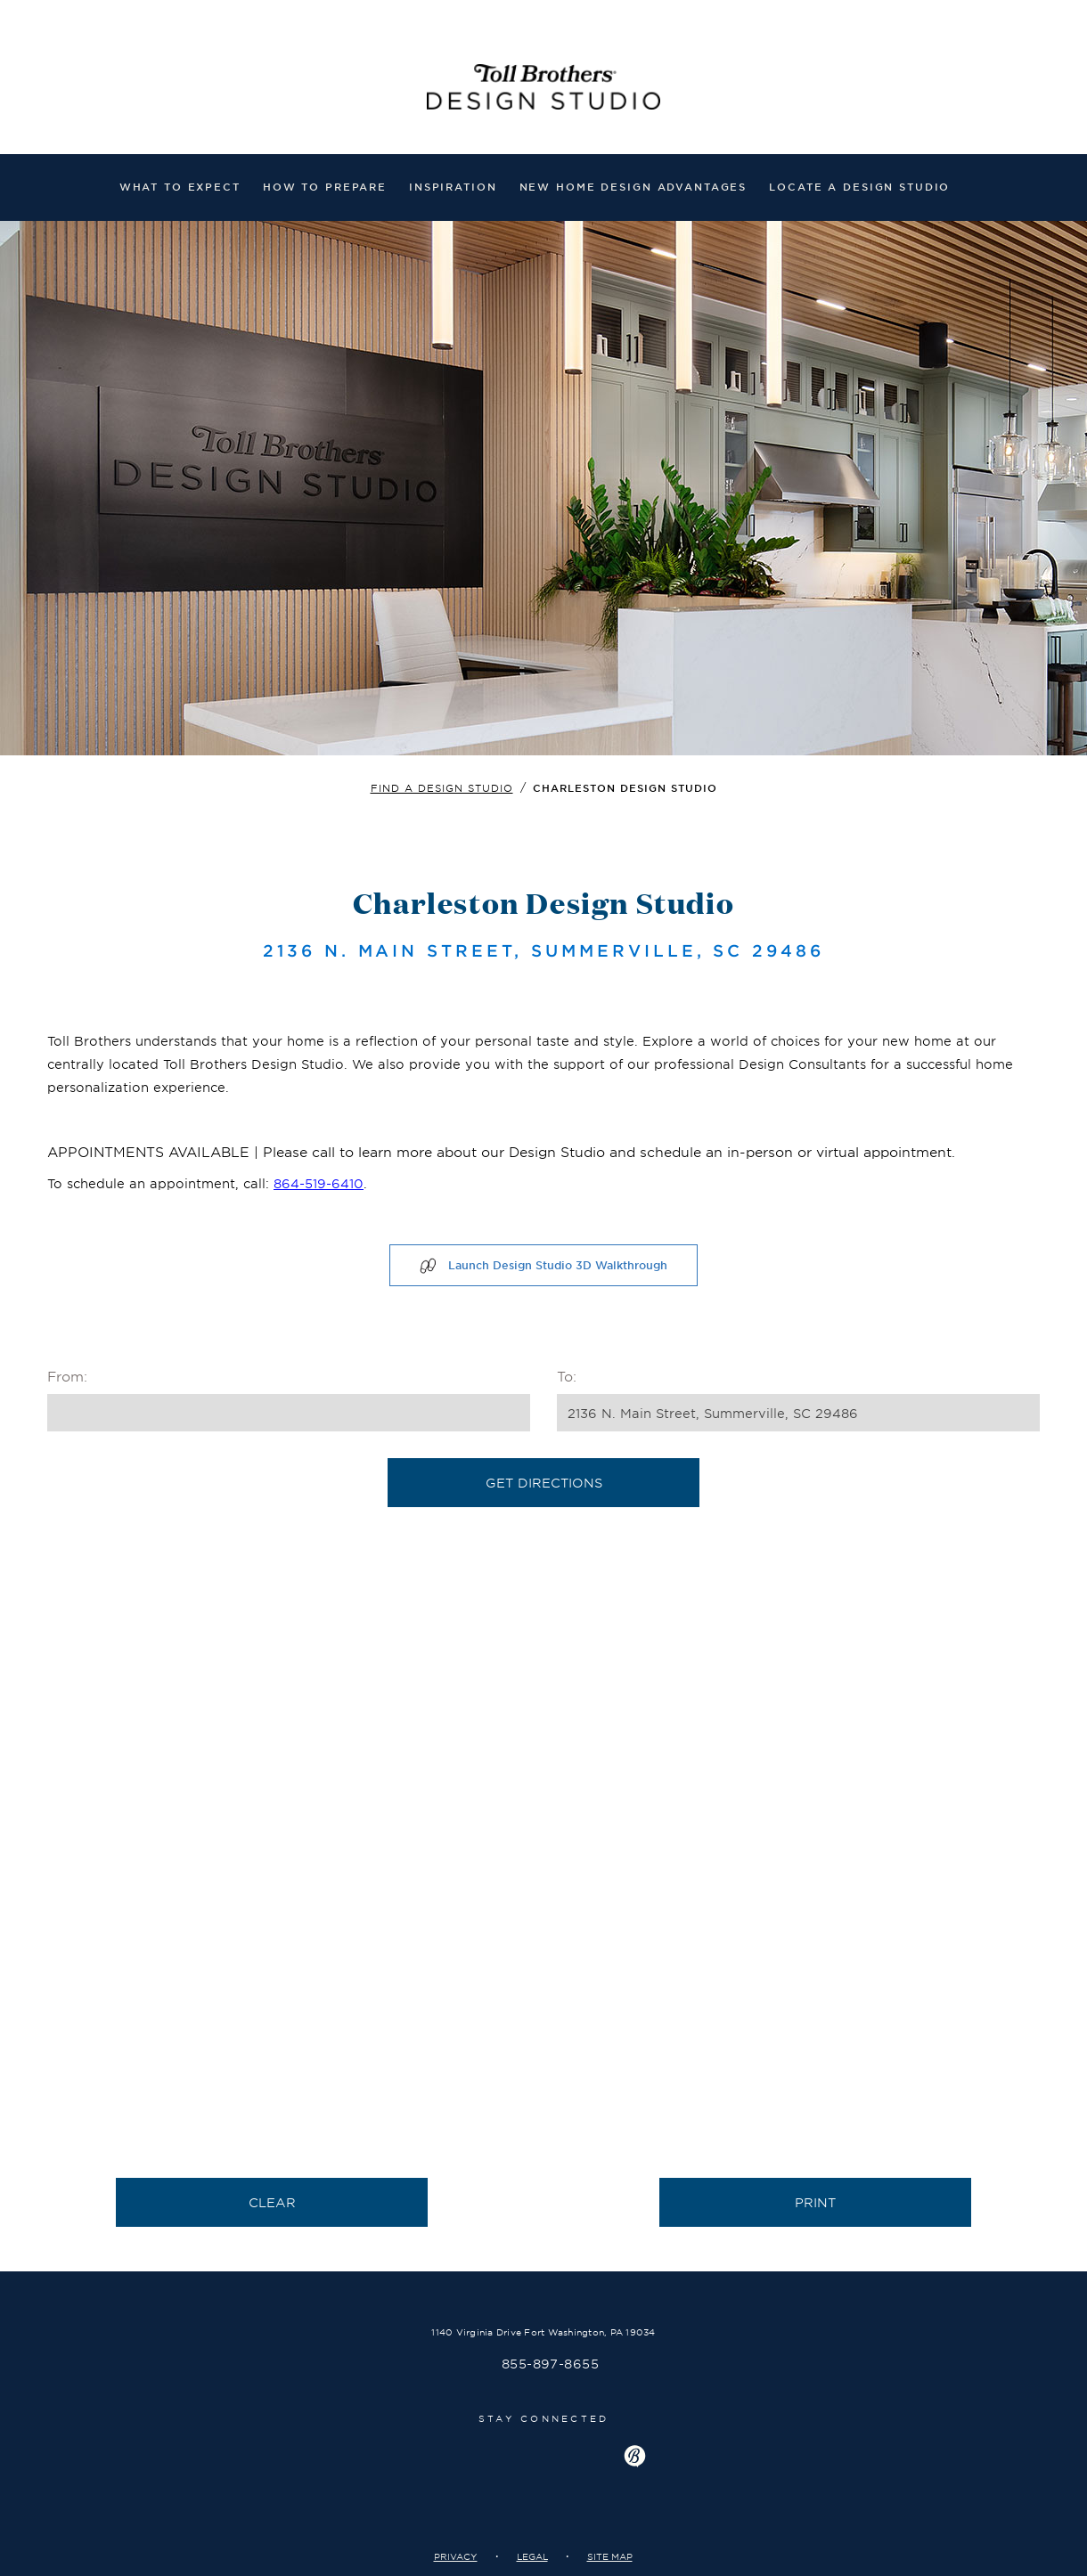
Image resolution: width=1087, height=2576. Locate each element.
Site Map (610, 2556)
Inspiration (453, 186)
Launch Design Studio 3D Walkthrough (543, 1266)
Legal (532, 2556)
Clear (272, 2202)
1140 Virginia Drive (543, 2331)
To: (566, 1375)
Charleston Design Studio (625, 787)
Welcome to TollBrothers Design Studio (543, 91)
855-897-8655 (550, 2363)
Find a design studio (442, 787)
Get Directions (544, 1482)
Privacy (456, 2556)
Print (815, 2202)
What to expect (180, 186)
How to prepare (325, 186)
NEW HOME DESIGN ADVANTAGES (633, 186)
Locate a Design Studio (859, 186)
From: (67, 1375)
